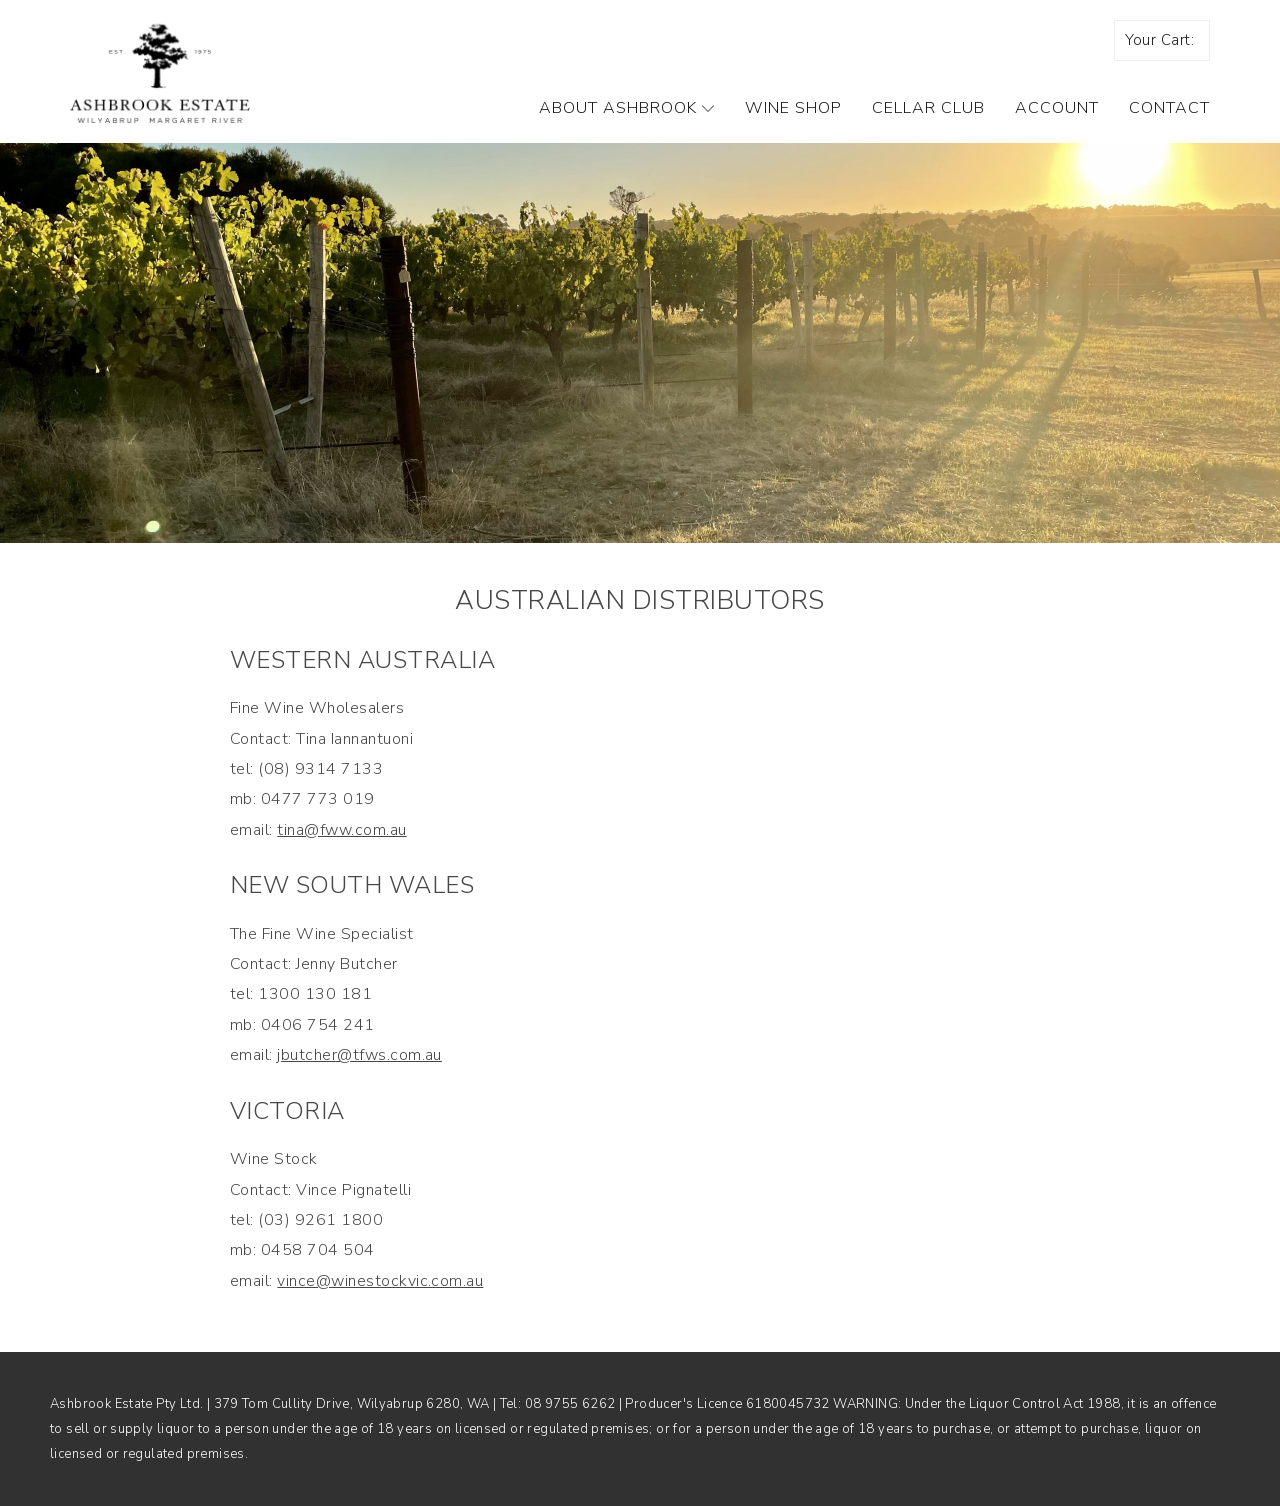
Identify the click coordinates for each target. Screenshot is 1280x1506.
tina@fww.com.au (341, 830)
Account (1057, 108)
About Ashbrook (627, 108)
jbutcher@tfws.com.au (359, 1055)
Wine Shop (793, 108)
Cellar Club (928, 108)
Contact (1169, 108)
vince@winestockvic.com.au (380, 1281)
